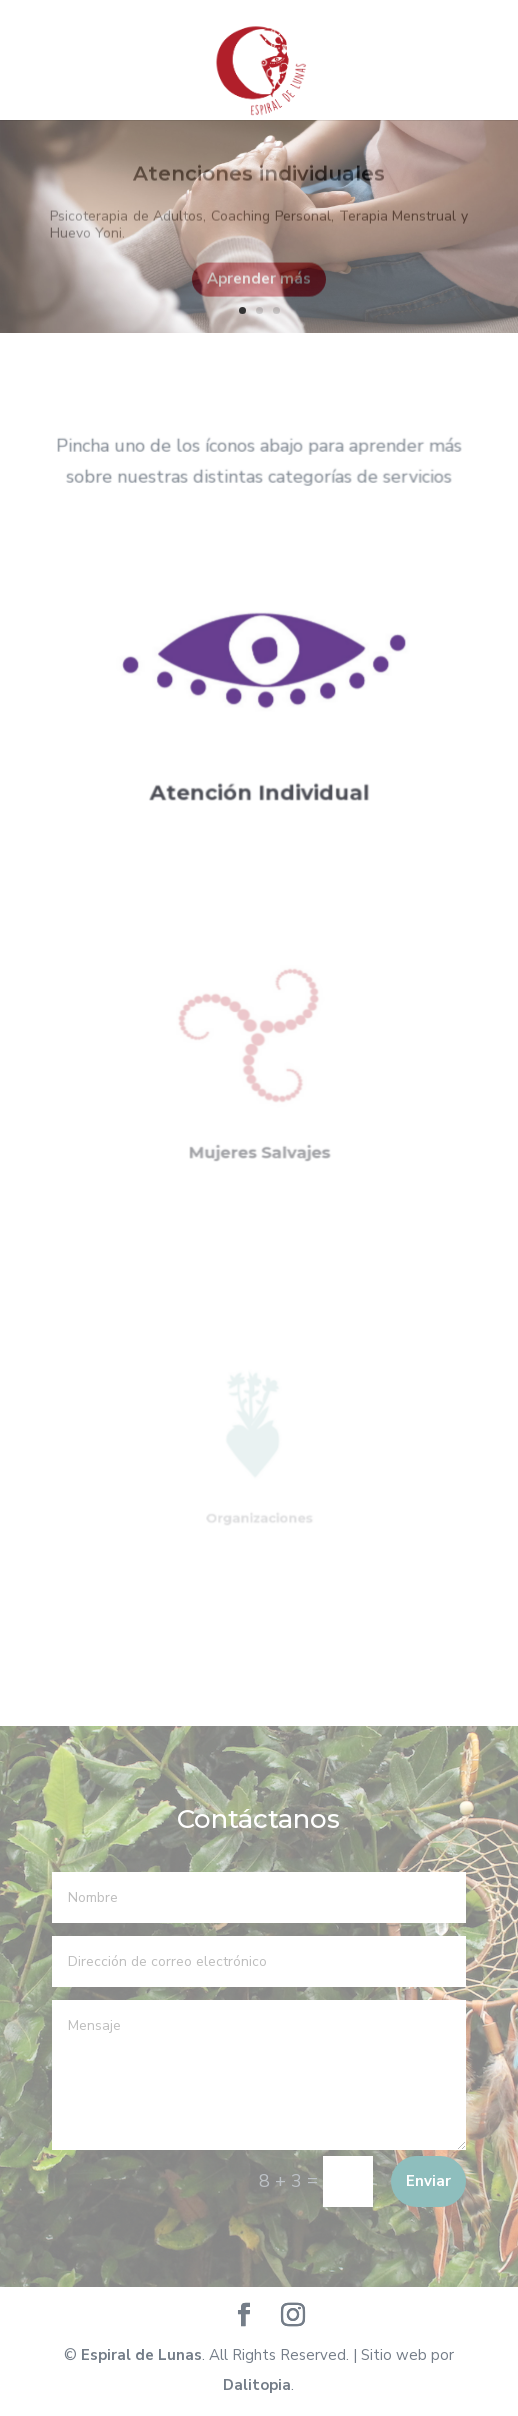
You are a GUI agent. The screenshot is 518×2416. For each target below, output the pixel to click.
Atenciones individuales (259, 182)
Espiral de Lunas (141, 2355)
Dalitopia (257, 2385)
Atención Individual (259, 781)
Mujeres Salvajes (259, 1136)
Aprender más (259, 287)
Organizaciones (259, 1507)
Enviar (428, 2181)
